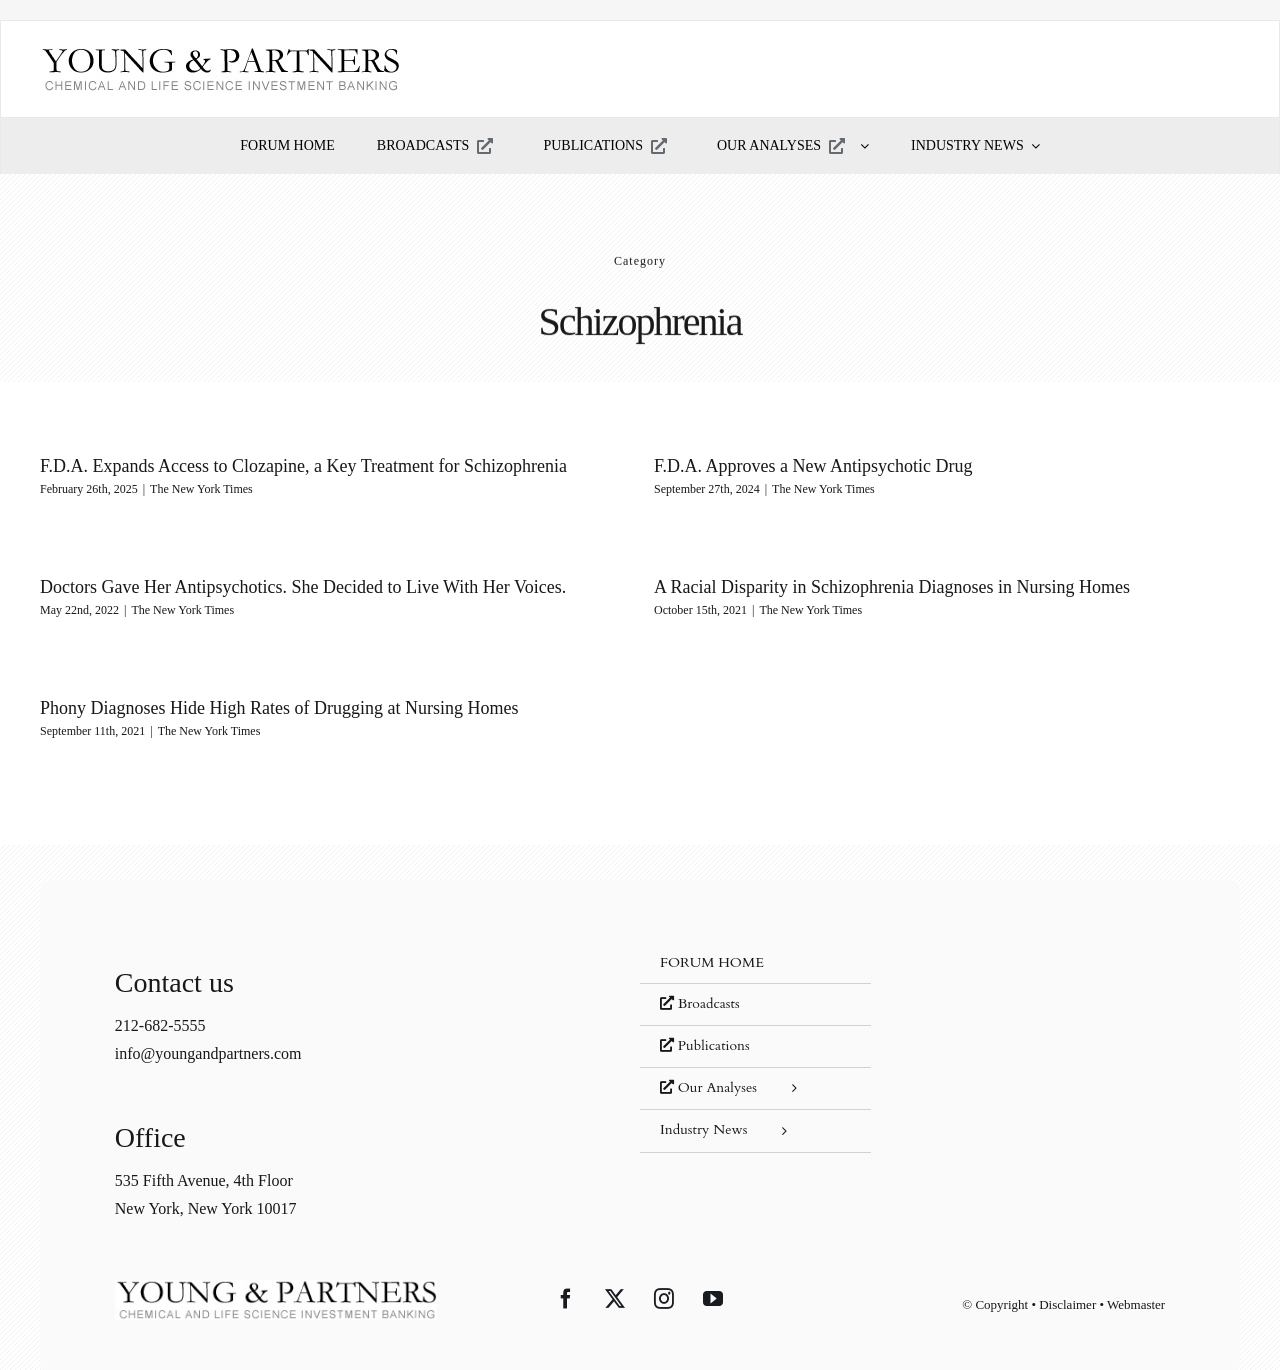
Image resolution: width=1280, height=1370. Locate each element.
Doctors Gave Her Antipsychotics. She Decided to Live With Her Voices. (346, 580)
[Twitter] (615, 1275)
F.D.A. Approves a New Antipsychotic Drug (801, 466)
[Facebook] (566, 1275)
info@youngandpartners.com (208, 1030)
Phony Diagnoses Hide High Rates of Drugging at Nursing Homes (301, 702)
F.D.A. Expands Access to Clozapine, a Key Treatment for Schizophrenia (303, 466)
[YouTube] (713, 1275)
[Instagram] (664, 1275)
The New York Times (201, 489)
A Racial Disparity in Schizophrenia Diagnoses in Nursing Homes (859, 588)
